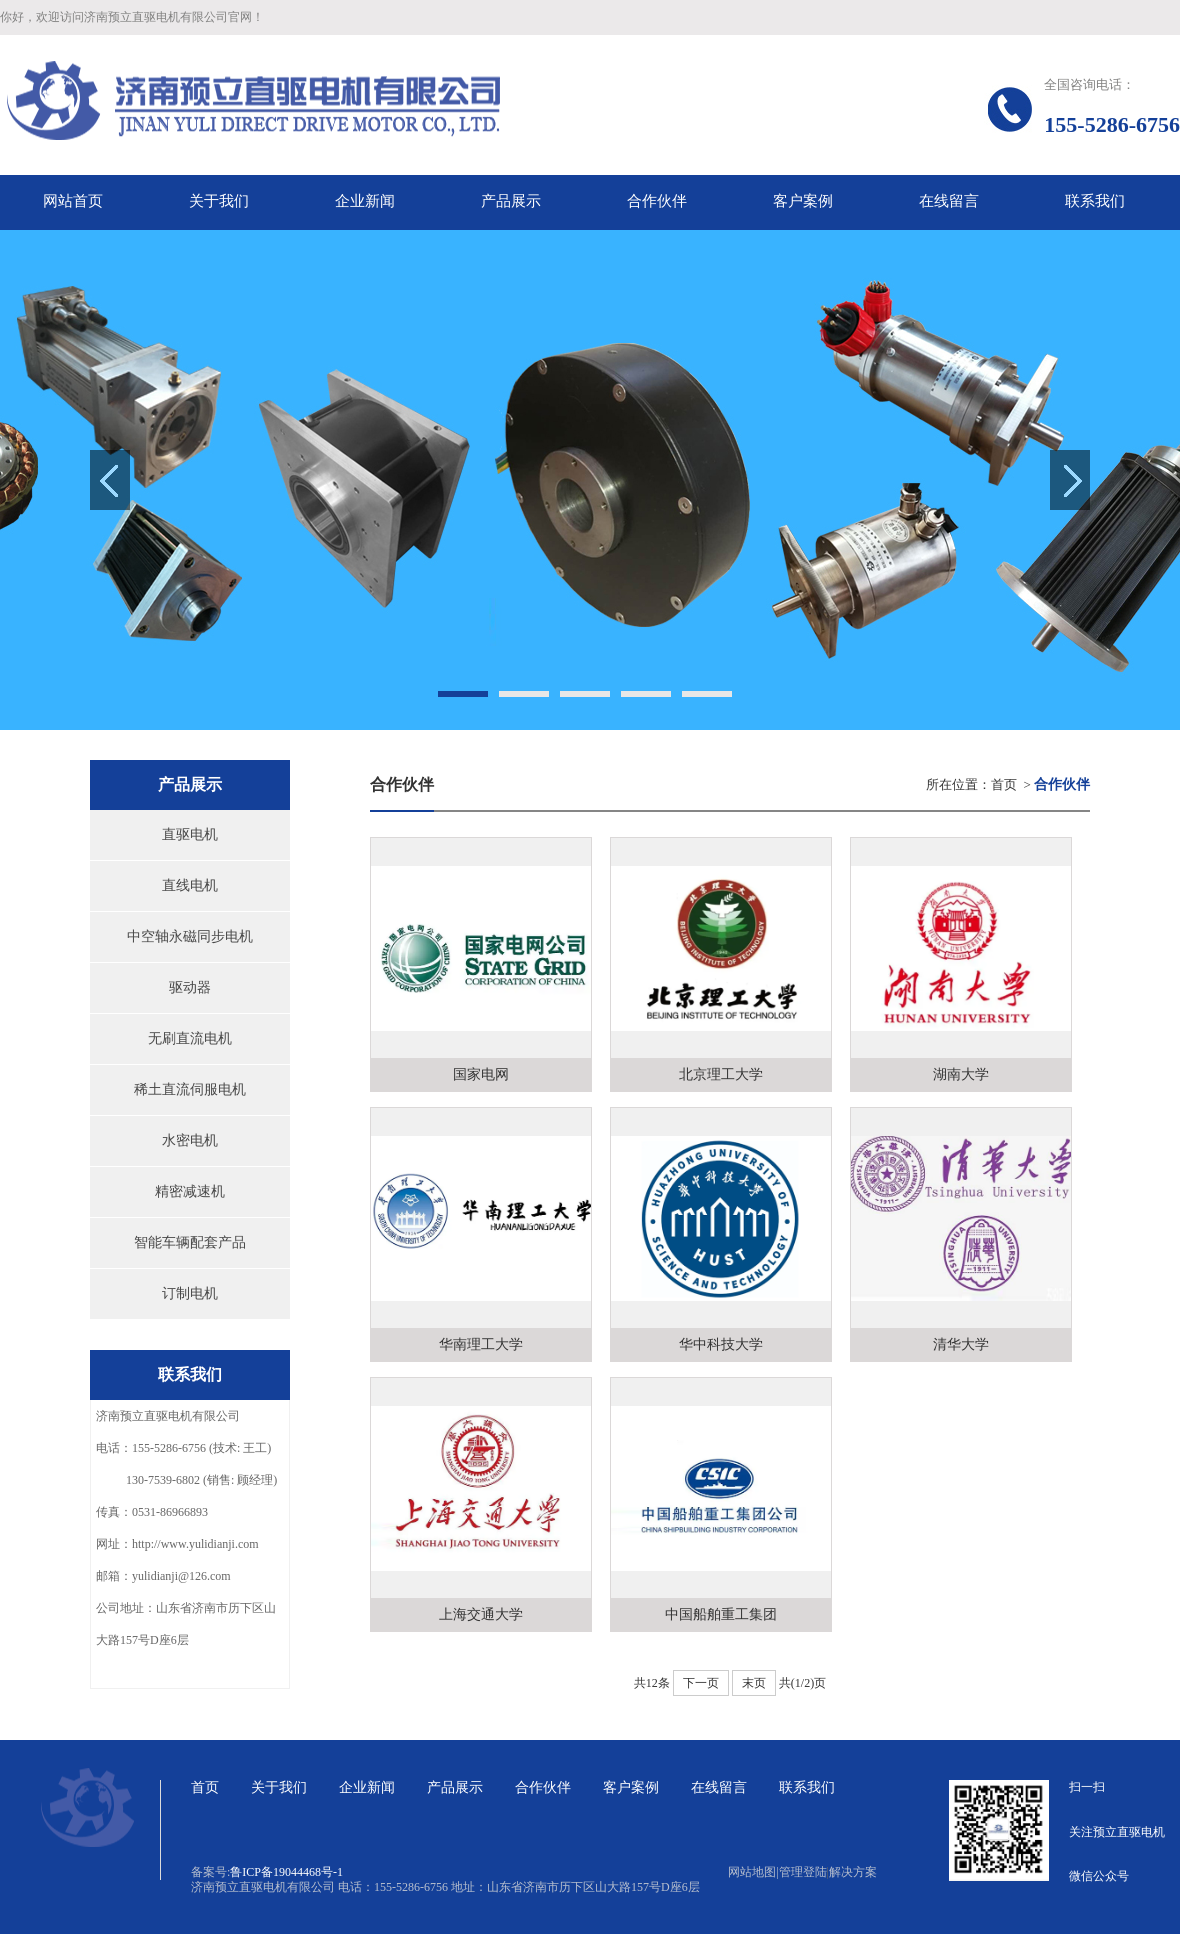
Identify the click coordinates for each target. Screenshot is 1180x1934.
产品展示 (455, 1787)
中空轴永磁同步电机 (190, 936)
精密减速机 (190, 1191)
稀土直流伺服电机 (190, 1089)
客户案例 (631, 1787)
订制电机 (190, 1293)
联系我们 (807, 1787)
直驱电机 (190, 834)
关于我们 (279, 1787)
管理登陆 (803, 1872)
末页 (754, 1683)
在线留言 (719, 1787)
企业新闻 (367, 1787)
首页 (1004, 784)
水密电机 (190, 1140)
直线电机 (190, 885)
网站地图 (753, 1872)
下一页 (701, 1683)
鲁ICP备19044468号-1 (286, 1872)
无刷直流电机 (190, 1038)
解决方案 (853, 1872)
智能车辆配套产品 (190, 1242)
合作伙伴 (543, 1787)
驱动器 (190, 987)
